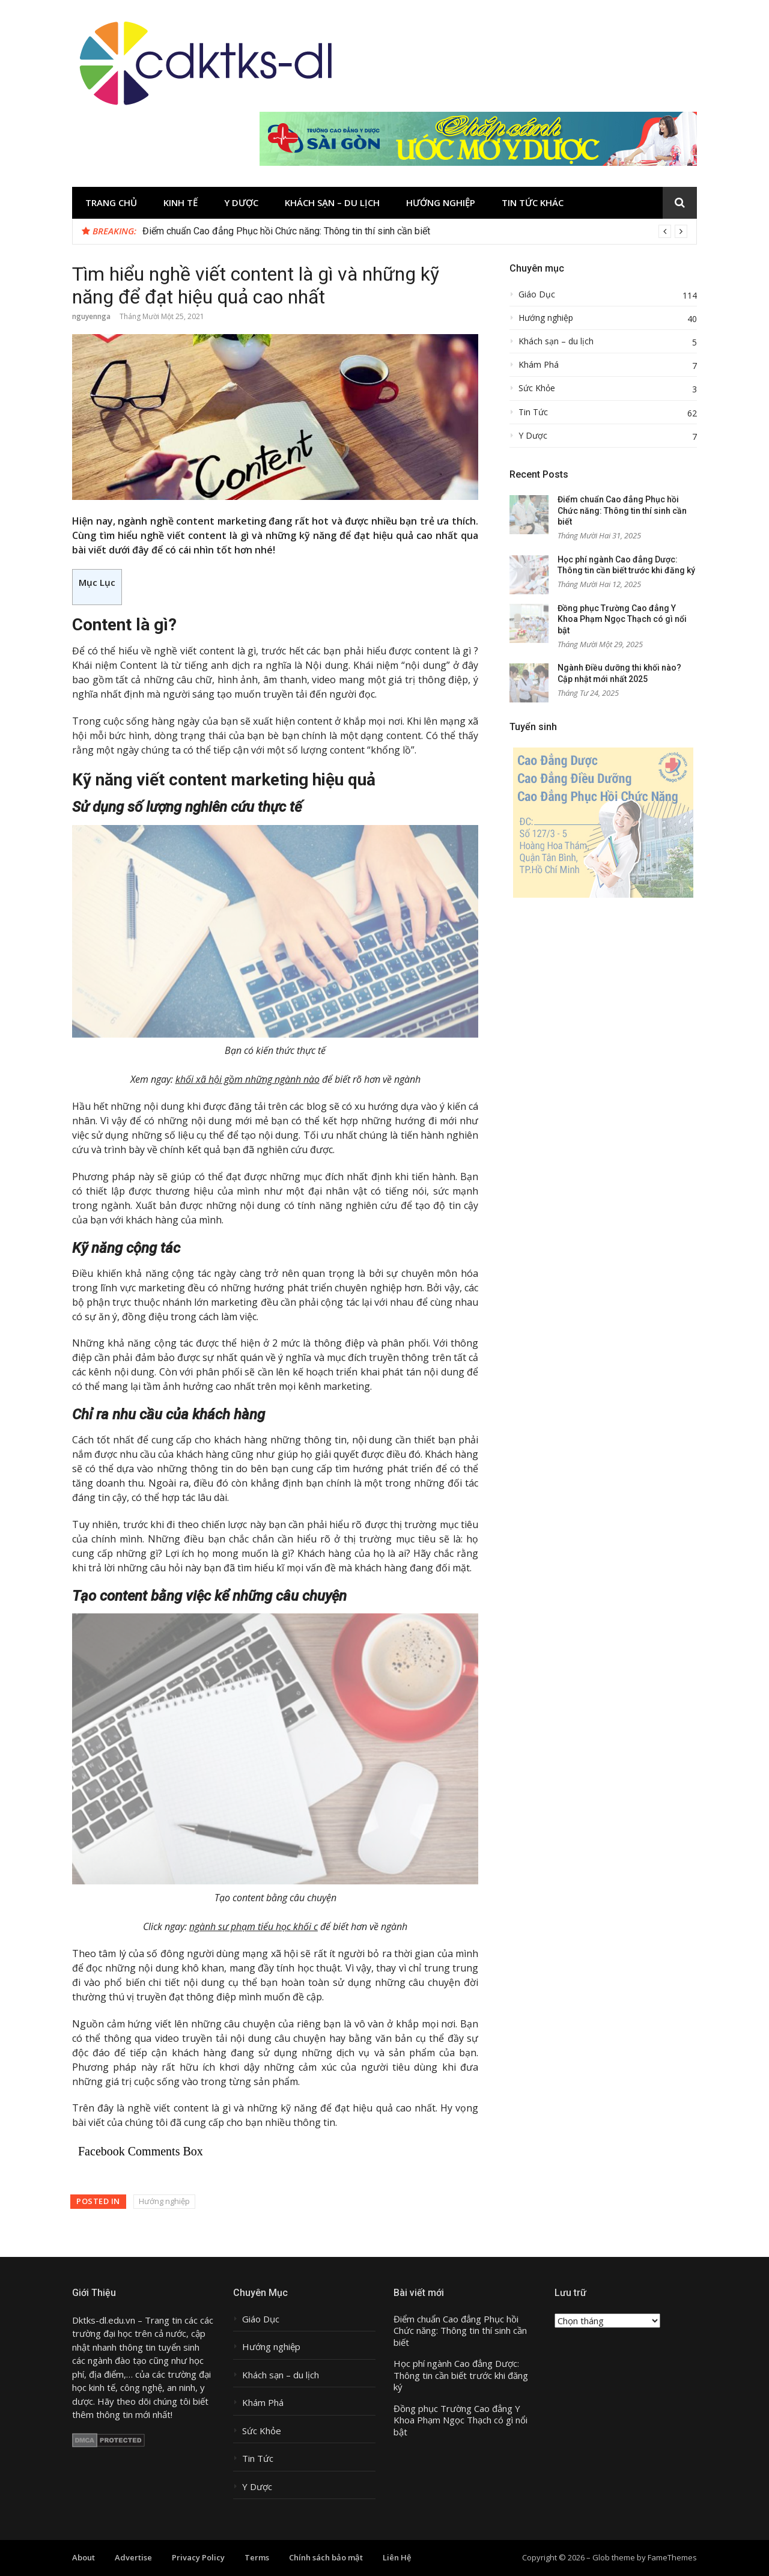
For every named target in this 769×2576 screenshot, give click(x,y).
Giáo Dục (536, 294)
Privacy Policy (198, 2557)
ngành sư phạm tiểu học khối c (253, 1926)
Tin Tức (533, 412)
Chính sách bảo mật (326, 2557)
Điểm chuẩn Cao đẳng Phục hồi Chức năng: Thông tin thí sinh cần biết (286, 231)
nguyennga (91, 316)
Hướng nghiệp (440, 202)
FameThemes (672, 2557)
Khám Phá (538, 364)
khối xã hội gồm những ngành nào (247, 1079)
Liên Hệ (397, 2557)
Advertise (133, 2557)
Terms (257, 2557)
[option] (414, 231)
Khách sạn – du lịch (332, 202)
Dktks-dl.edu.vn (103, 2320)
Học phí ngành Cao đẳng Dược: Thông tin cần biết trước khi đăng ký (461, 2375)
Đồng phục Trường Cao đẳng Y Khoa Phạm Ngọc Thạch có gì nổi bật (622, 619)
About (83, 2557)
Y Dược (241, 202)
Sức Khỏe (536, 388)
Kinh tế (180, 202)
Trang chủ (111, 202)
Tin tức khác (533, 202)
